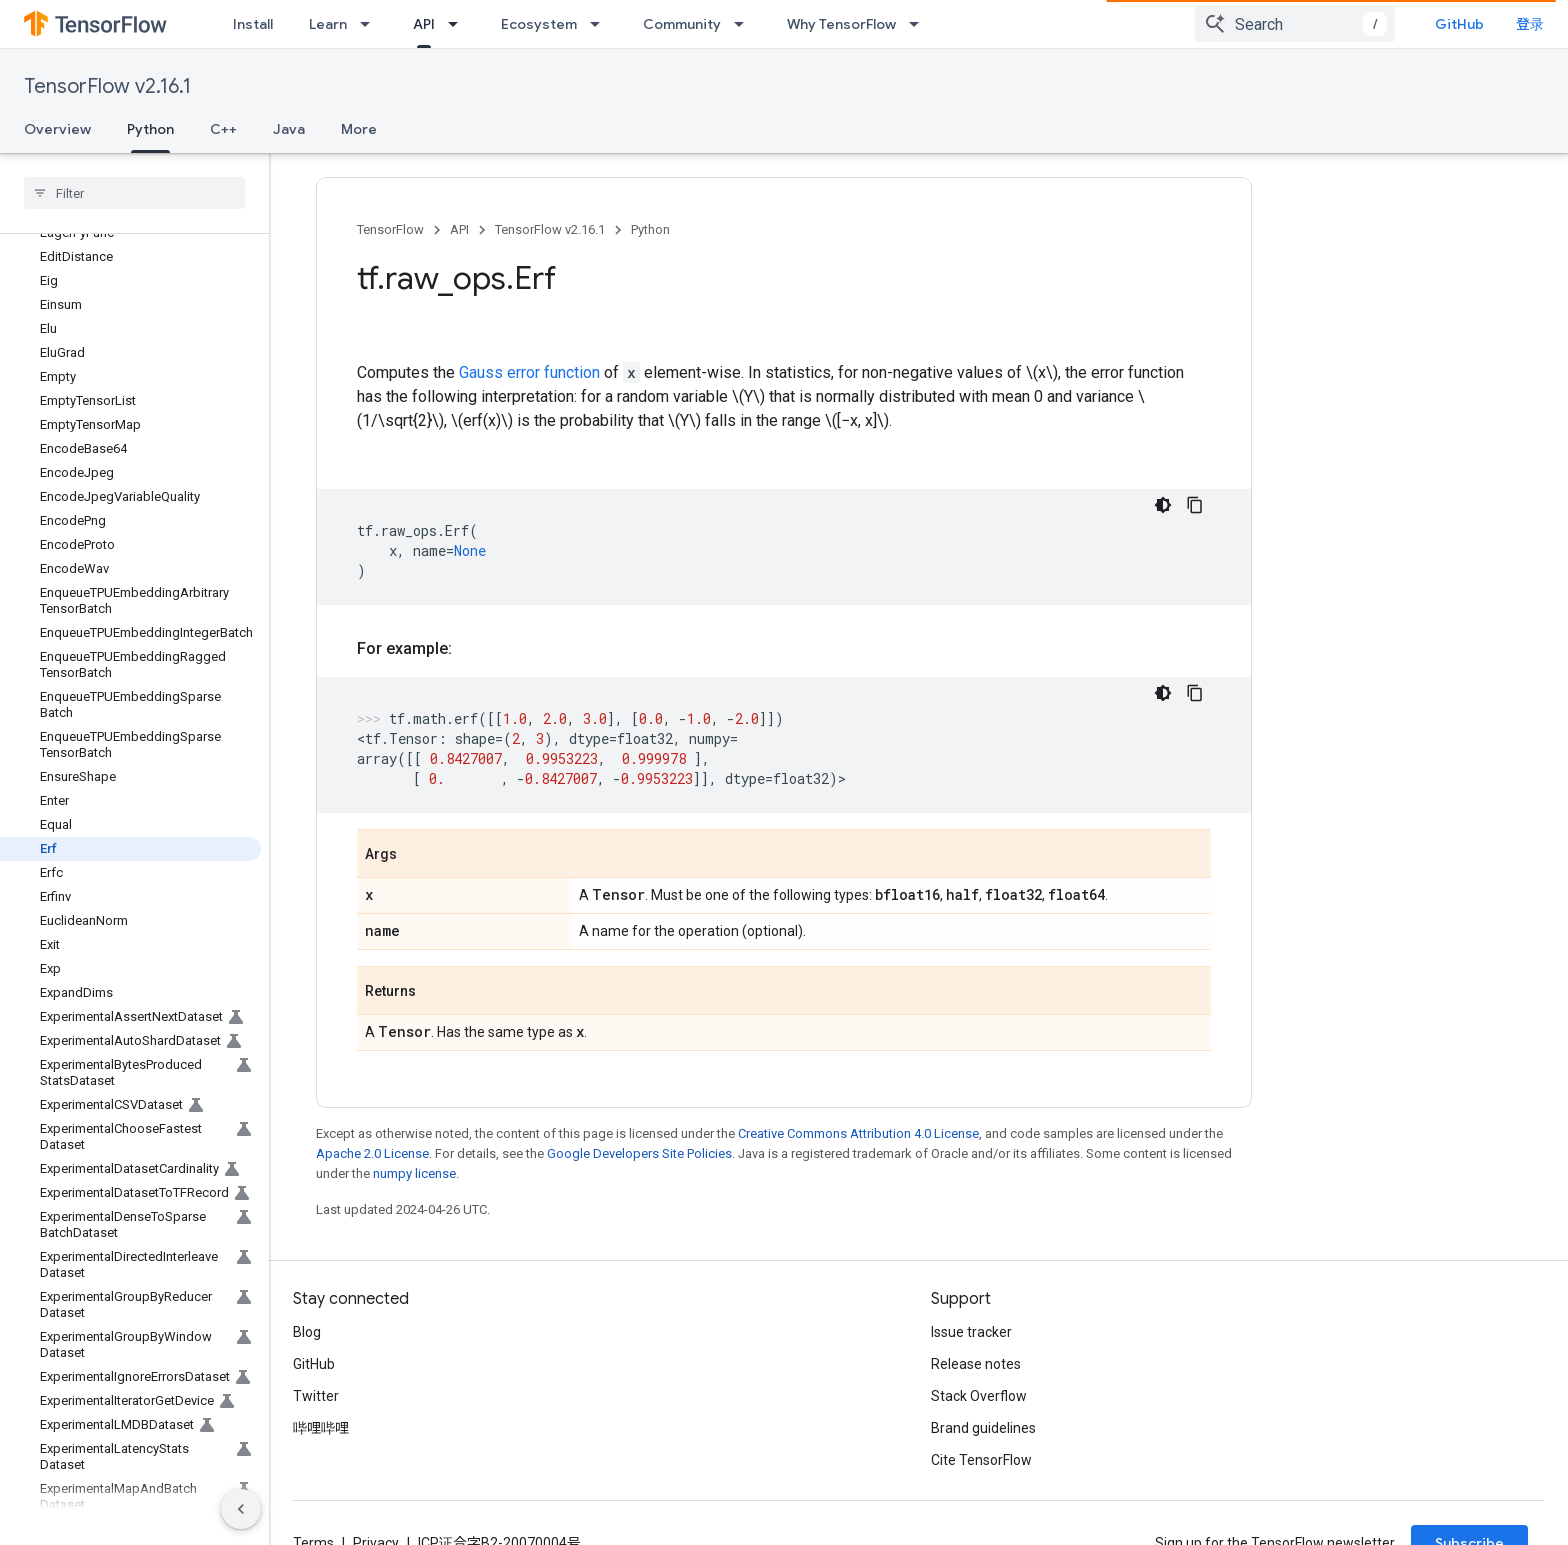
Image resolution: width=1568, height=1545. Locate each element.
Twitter (316, 1396)
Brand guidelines (983, 1428)
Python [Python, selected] (150, 129)
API (459, 229)
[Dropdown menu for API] (459, 24)
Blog (307, 1332)
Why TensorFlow (841, 24)
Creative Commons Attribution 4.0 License (858, 1133)
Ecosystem (539, 24)
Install (253, 24)
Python (650, 229)
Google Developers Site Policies (639, 1153)
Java (289, 129)
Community (682, 24)
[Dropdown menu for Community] (745, 24)
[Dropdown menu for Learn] (371, 24)
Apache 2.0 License (372, 1153)
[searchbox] (134, 193)
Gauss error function (529, 372)
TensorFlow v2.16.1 (107, 86)
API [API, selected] (424, 24)
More (359, 129)
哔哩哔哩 (321, 1428)
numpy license (414, 1173)
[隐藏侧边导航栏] (241, 1509)
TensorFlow (390, 229)
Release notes (976, 1364)
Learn (328, 24)
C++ (223, 129)
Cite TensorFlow (981, 1460)
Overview (57, 129)
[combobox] (1339, 24)
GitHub (1503, 24)
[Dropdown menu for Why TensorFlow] (920, 24)
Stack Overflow (979, 1396)
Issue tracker (971, 1332)
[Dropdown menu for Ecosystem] (601, 24)
